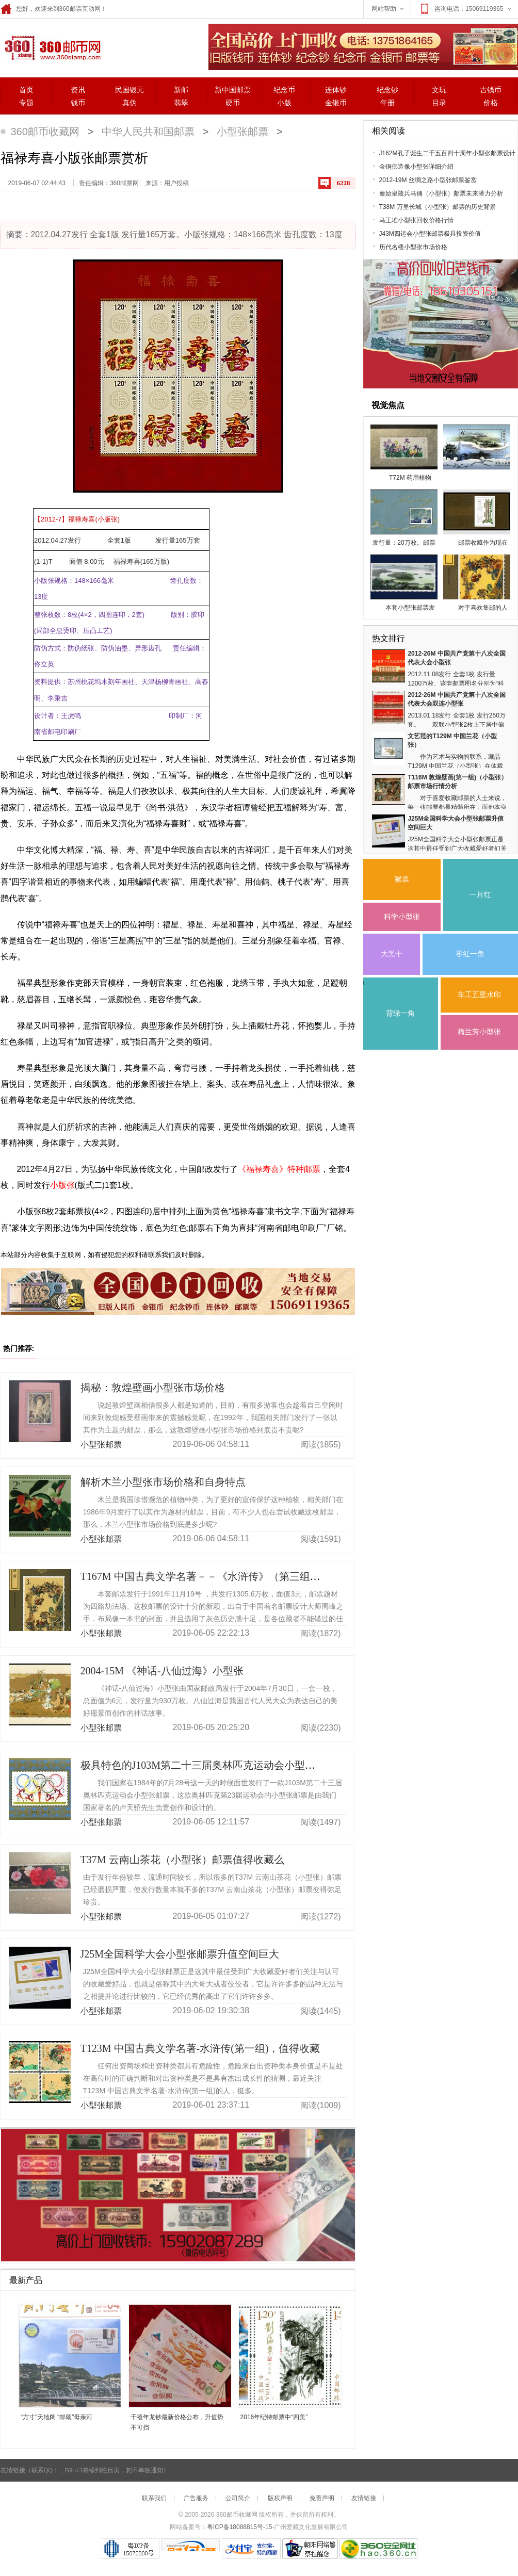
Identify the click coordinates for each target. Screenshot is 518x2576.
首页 (26, 90)
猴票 (402, 879)
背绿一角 (400, 1013)
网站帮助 (388, 8)
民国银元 (129, 90)
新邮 (181, 90)
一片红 (480, 895)
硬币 (232, 103)
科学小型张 (402, 917)
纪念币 (284, 90)
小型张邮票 (242, 131)
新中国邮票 (233, 90)
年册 (387, 103)
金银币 (336, 103)
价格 (490, 103)
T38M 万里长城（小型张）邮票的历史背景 (437, 206)
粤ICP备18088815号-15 (239, 2527)
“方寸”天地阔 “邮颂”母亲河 (56, 2417)
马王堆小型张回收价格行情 (416, 220)
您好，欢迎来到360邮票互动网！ (54, 8)
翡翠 (181, 103)
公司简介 (237, 2498)
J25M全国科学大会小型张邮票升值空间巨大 (180, 1954)
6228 (343, 183)
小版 (284, 103)
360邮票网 (51, 47)
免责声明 (322, 2498)
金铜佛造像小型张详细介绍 (416, 166)
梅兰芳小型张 (479, 1032)
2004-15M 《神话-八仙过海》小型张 (162, 1670)
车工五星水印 (479, 995)
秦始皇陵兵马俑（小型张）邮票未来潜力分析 (441, 193)
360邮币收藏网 (45, 131)
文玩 (439, 90)
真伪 (129, 103)
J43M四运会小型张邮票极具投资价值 (430, 233)
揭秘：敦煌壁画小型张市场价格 (152, 1387)
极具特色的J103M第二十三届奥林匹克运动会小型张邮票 (208, 1765)
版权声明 (280, 2498)
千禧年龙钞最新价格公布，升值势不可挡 (177, 2422)
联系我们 (154, 2498)
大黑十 (391, 954)
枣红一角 (470, 954)
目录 (439, 103)
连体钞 (336, 90)
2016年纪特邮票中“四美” (274, 2417)
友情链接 (363, 2498)
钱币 (78, 103)
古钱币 (490, 90)
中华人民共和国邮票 (148, 131)
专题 (26, 103)
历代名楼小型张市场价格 (413, 247)
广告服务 (196, 2498)
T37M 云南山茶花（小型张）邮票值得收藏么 (182, 1859)
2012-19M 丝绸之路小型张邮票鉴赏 (428, 180)
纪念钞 (387, 90)
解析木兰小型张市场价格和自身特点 (163, 1482)
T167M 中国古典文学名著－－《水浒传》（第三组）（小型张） (226, 1576)
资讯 (78, 90)
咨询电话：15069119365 (465, 8)
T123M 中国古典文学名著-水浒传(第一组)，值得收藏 (200, 2048)
